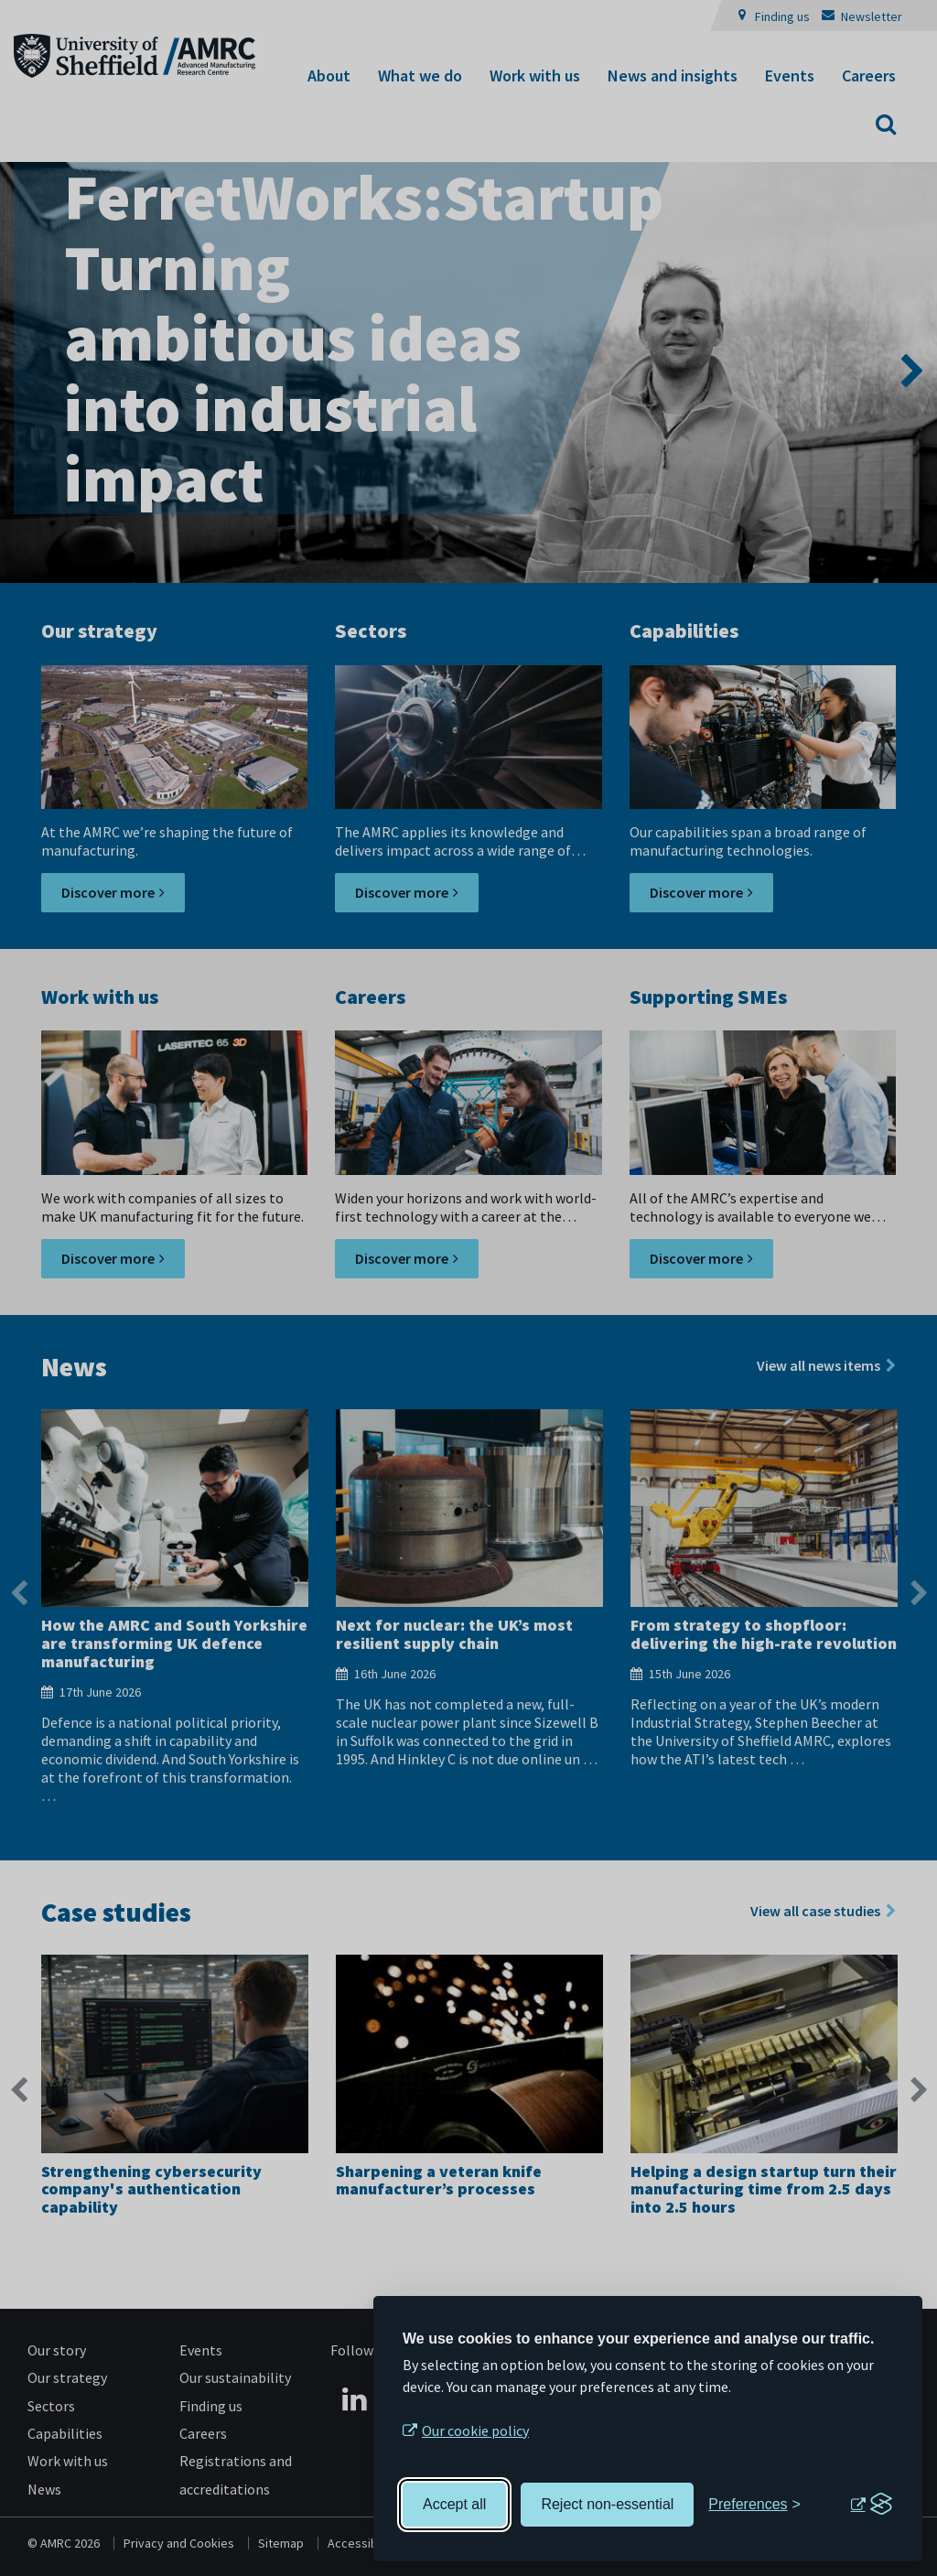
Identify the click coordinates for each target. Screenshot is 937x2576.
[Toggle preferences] (754, 2504)
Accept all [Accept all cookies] (454, 2504)
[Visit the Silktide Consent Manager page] (871, 2505)
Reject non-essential (607, 2504)
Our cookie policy (475, 2430)
